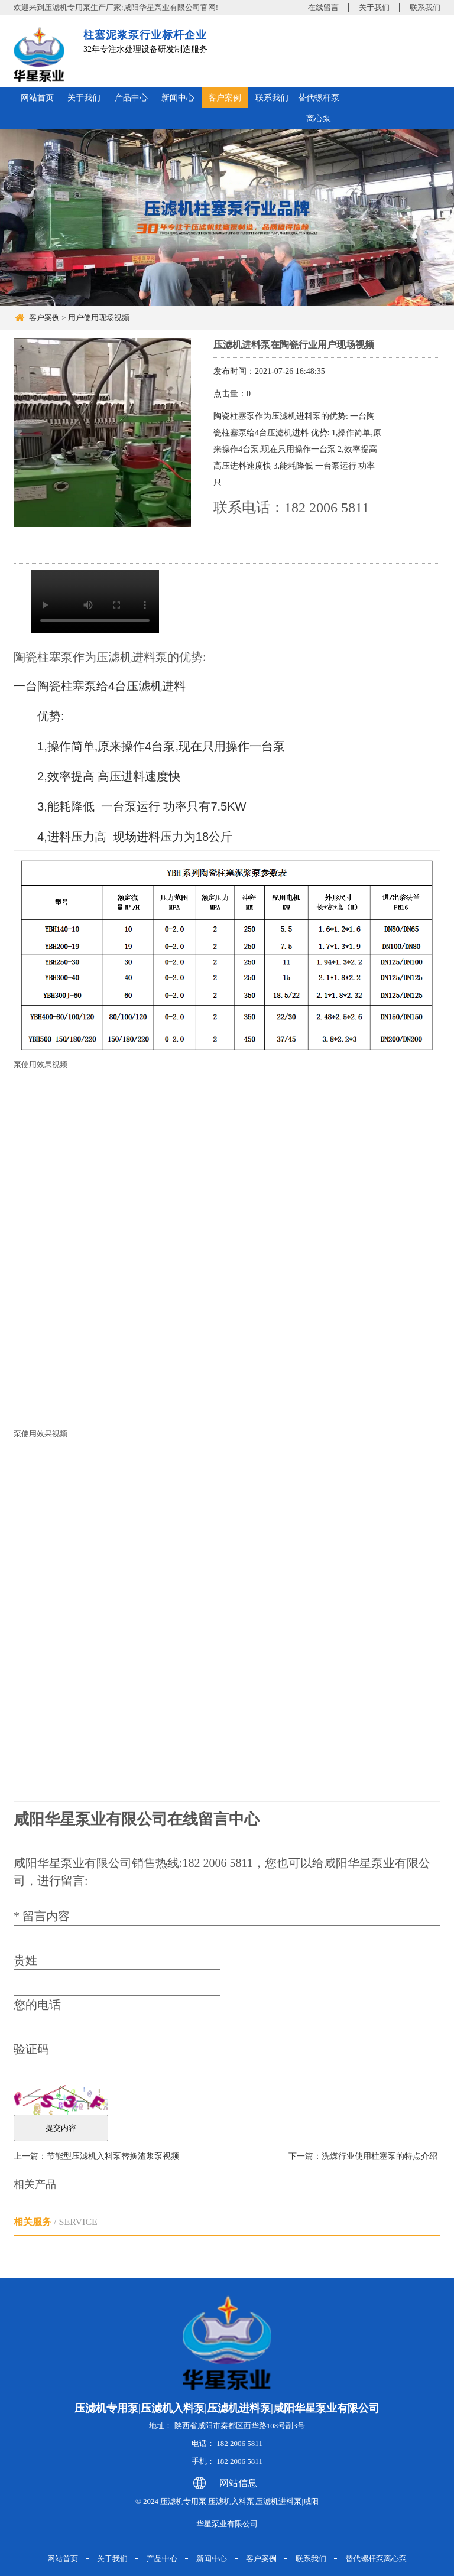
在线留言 (323, 7)
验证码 (31, 2048)
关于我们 (374, 7)
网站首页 (37, 97)
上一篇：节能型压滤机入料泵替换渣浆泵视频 (96, 2156)
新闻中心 (177, 97)
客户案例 (224, 97)
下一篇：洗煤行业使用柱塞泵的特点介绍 (362, 2156)
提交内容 (61, 2127)
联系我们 (425, 7)
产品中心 (131, 97)
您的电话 (37, 2004)
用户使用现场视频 (98, 317)
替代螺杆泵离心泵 (318, 108)
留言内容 (42, 1916)
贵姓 (25, 1960)
